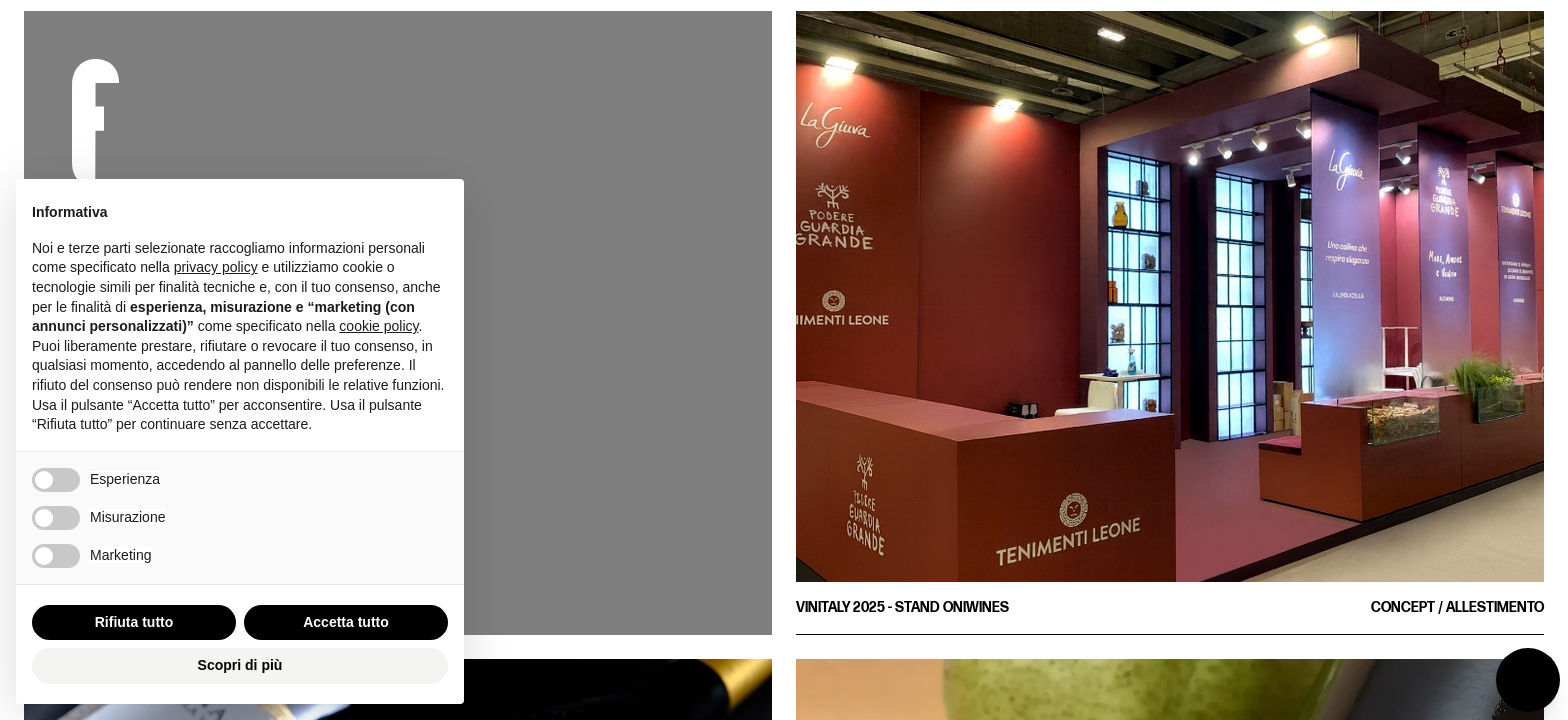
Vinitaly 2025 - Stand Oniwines (902, 607)
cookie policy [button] (378, 326)
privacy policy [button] (216, 267)
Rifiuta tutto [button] (134, 622)
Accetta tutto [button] (346, 622)
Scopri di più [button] (240, 665)
